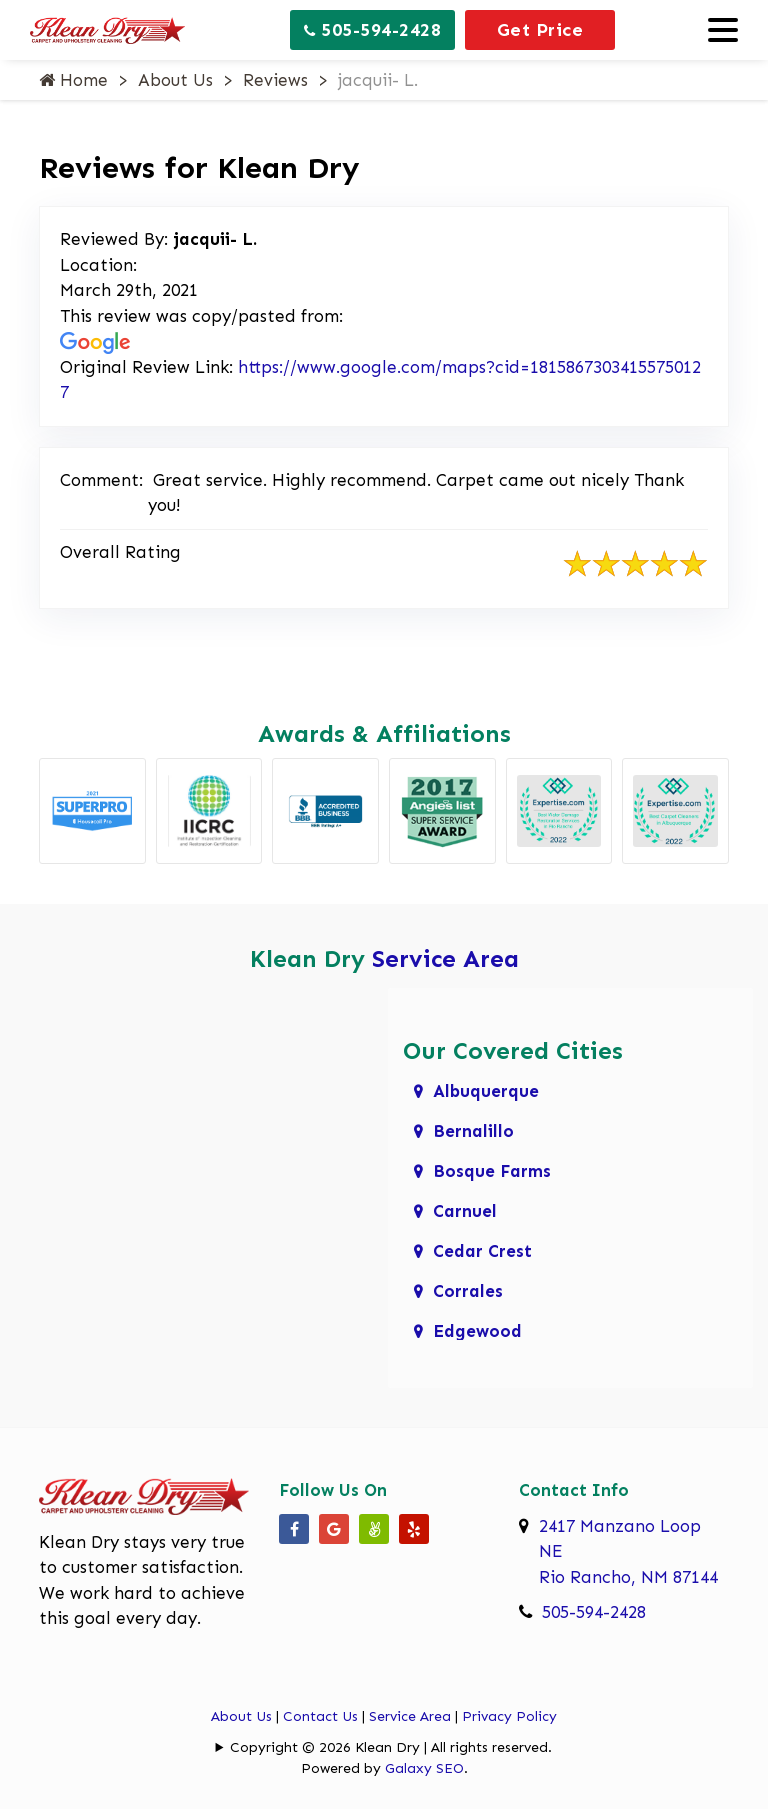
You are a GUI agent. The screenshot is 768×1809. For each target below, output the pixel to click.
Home (73, 80)
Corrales (468, 1291)
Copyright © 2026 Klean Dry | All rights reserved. (391, 1747)
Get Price (540, 30)
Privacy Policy (509, 1716)
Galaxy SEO (424, 1768)
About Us (175, 80)
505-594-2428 (372, 30)
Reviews (275, 80)
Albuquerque (486, 1091)
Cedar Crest (482, 1251)
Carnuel (465, 1211)
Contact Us (320, 1716)
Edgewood (477, 1331)
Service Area (445, 958)
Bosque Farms (492, 1171)
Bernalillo (473, 1131)
